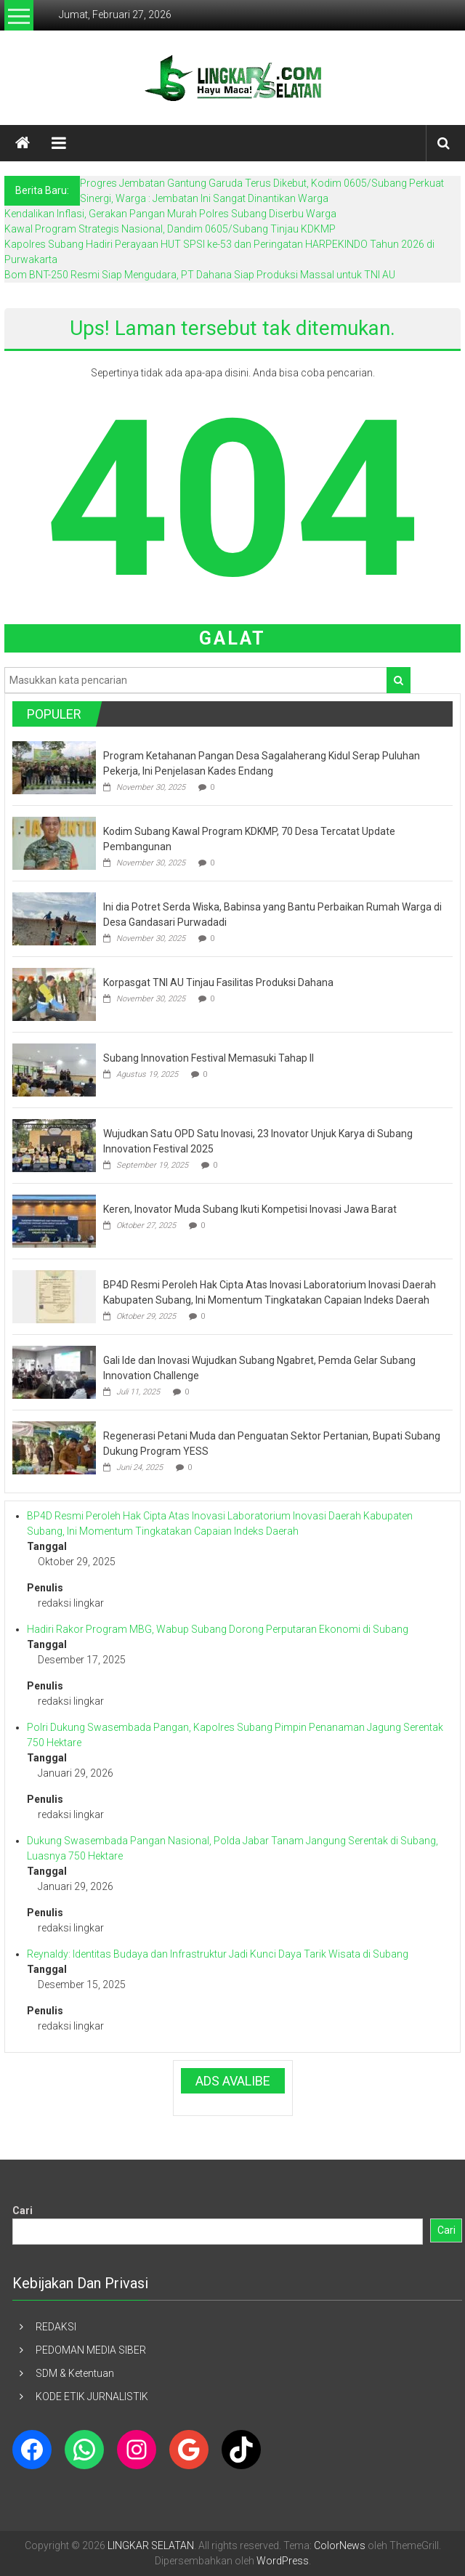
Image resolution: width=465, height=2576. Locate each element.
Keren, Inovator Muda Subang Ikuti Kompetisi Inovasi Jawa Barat (250, 1209)
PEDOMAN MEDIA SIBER (91, 2350)
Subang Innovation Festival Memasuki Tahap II (208, 1058)
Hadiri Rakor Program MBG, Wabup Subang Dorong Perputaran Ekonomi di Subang (217, 1629)
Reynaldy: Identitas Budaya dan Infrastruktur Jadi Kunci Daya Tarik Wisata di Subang (217, 1954)
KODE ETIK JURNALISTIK (92, 2396)
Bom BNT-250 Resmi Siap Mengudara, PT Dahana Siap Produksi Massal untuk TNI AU (199, 274)
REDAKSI (56, 2327)
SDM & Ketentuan (75, 2373)
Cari (22, 2210)
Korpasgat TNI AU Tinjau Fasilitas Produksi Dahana (218, 982)
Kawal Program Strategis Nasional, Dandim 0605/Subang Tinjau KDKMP (170, 229)
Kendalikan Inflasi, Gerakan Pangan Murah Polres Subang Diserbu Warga (170, 213)
